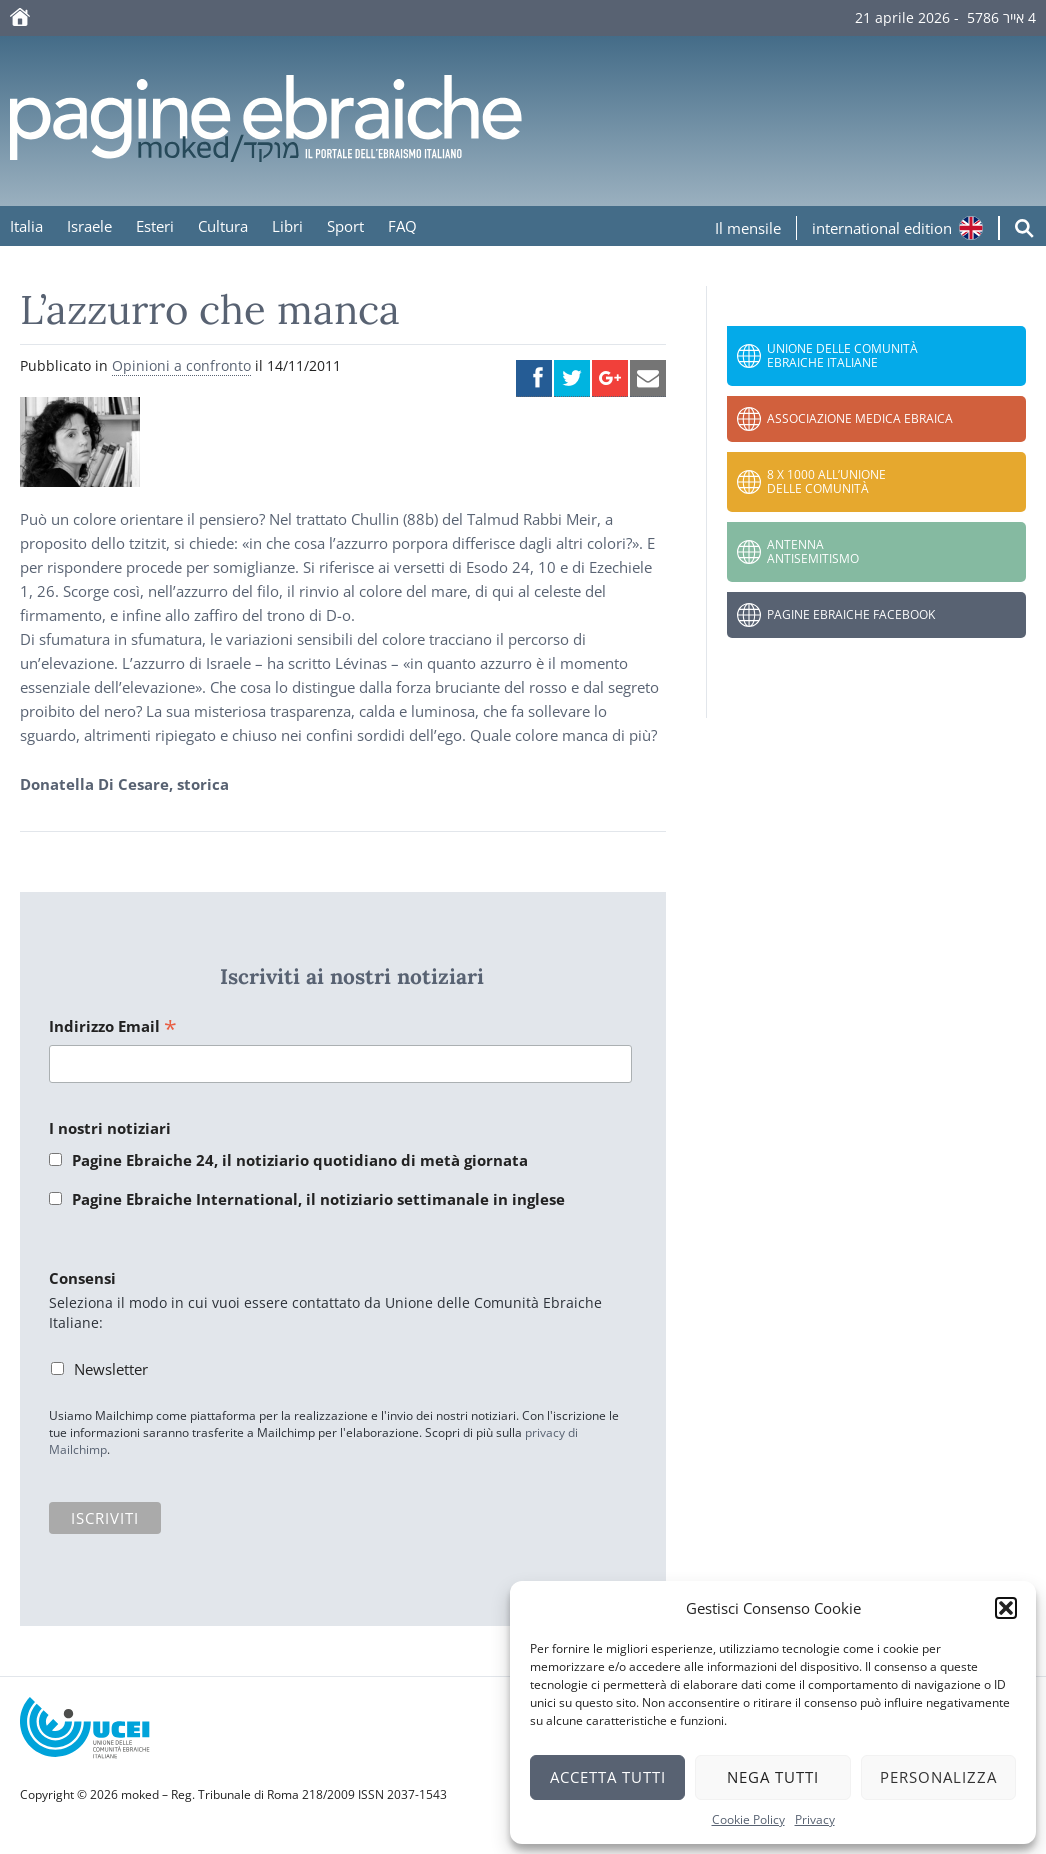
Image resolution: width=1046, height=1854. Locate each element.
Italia (26, 226)
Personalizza (938, 1777)
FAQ (402, 226)
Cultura (223, 226)
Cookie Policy (748, 1819)
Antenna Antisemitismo (813, 551)
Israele (89, 226)
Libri (287, 226)
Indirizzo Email (113, 1027)
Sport (345, 226)
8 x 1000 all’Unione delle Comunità (826, 481)
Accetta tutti (608, 1777)
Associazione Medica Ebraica (860, 418)
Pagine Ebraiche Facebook (851, 614)
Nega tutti (773, 1777)
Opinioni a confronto (181, 365)
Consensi (82, 1278)
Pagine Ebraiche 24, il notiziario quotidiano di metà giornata (300, 1160)
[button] (1006, 1608)
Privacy (815, 1819)
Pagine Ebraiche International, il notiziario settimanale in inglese (318, 1199)
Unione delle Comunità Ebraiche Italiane (842, 355)
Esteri (155, 226)
